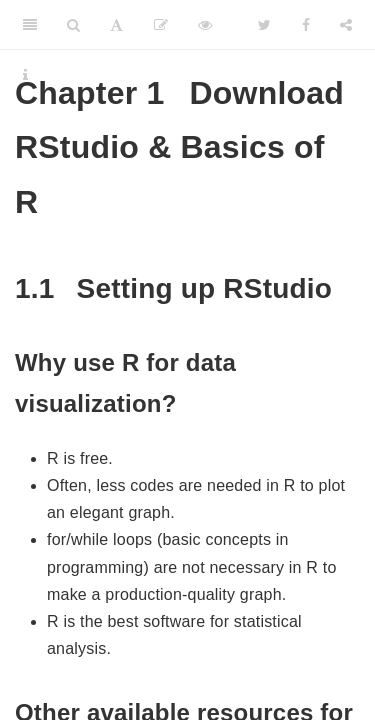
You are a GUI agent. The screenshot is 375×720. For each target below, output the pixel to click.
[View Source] (205, 25)
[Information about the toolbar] (25, 75)
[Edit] (161, 25)
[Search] (73, 25)
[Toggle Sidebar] (30, 25)
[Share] (346, 25)
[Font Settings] (116, 25)
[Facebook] (306, 25)
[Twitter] (264, 25)
